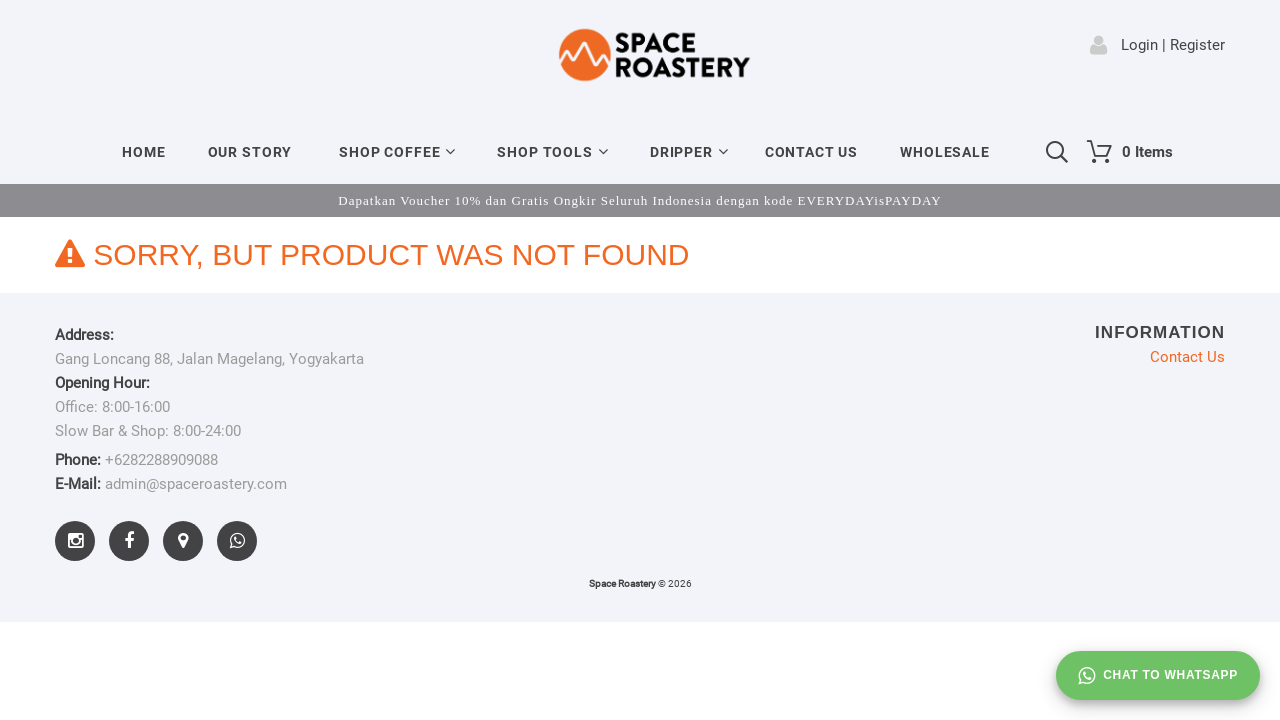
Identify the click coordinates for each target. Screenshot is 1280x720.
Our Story (250, 152)
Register (1197, 45)
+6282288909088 (161, 460)
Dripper (681, 152)
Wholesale (945, 152)
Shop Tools (544, 152)
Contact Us (811, 152)
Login (1139, 45)
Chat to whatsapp (1158, 676)
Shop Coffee (389, 152)
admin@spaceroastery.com (196, 484)
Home (143, 152)
